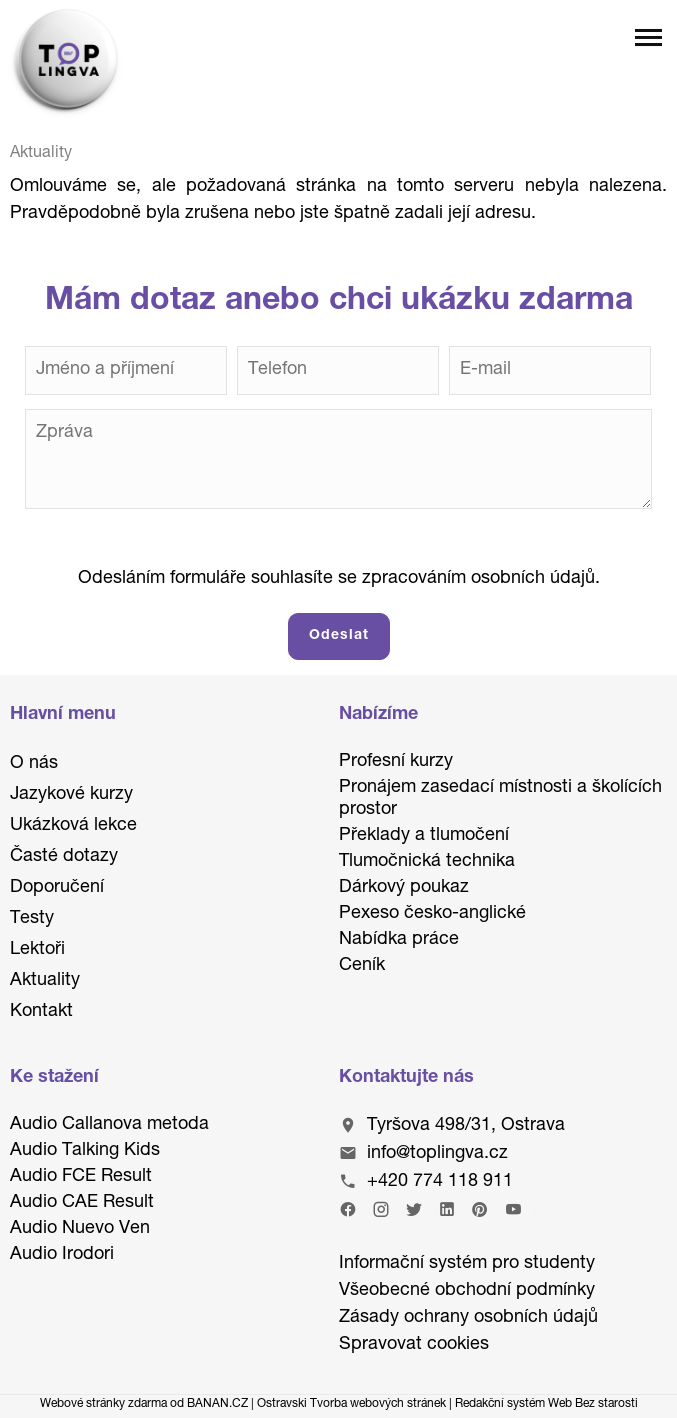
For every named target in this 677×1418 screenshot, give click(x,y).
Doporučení (57, 888)
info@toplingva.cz (437, 1154)
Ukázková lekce (73, 826)
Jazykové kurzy (71, 795)
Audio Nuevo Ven (80, 1229)
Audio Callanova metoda (109, 1125)
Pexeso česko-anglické (432, 914)
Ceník (362, 966)
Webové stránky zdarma (103, 1404)
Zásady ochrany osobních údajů (468, 1318)
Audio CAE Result (82, 1203)
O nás (34, 764)
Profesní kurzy (396, 762)
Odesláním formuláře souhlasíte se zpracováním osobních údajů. (339, 579)
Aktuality (45, 981)
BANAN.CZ (217, 1404)
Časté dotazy (64, 857)
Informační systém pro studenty (467, 1264)
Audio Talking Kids (85, 1151)
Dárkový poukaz (404, 888)
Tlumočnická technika (427, 862)
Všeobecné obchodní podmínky (467, 1291)
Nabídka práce (399, 940)
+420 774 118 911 (440, 1182)
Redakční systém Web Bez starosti (546, 1404)
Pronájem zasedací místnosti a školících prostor (500, 799)
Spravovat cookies (414, 1345)
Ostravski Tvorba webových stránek (351, 1404)
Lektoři (37, 950)
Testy (32, 919)
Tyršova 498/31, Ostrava (466, 1126)
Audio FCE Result (81, 1177)
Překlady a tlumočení (424, 836)
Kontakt (41, 1012)
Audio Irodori (62, 1255)
